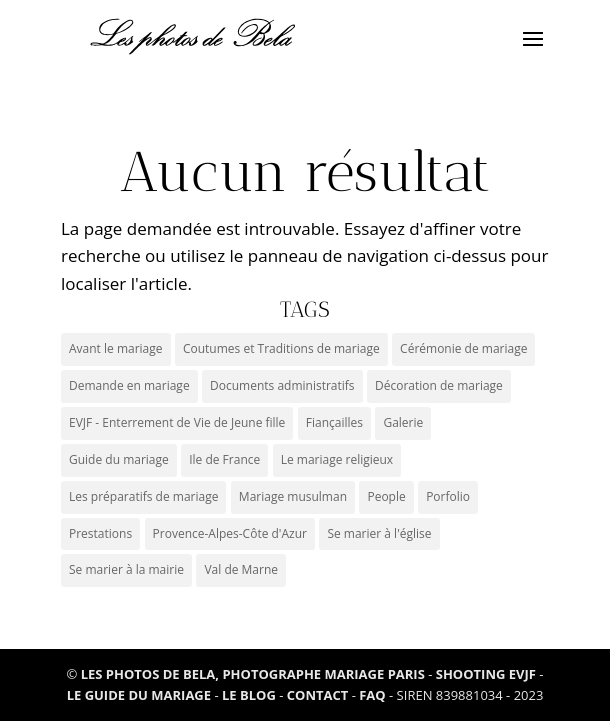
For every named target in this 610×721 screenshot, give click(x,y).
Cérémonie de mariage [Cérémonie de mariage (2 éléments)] (463, 348)
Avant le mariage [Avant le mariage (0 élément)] (116, 348)
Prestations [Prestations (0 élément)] (100, 533)
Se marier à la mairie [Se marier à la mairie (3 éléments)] (126, 569)
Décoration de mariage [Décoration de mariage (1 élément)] (439, 385)
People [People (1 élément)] (386, 496)
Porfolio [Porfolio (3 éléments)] (448, 496)
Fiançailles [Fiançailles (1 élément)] (334, 422)
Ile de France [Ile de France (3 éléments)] (224, 459)
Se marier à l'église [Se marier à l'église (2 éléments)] (379, 533)
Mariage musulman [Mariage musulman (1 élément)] (293, 496)
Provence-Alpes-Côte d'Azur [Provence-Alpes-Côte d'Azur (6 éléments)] (230, 533)
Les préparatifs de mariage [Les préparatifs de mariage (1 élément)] (143, 496)
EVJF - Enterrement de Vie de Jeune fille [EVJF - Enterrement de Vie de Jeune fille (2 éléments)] (177, 422)
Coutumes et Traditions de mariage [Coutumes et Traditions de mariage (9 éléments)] (281, 348)
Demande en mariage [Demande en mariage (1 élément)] (129, 385)
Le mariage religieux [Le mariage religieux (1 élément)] (337, 459)
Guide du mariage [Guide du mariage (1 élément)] (119, 459)
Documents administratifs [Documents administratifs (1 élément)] (282, 385)
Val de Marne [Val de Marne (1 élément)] (241, 569)
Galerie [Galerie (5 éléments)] (403, 422)
